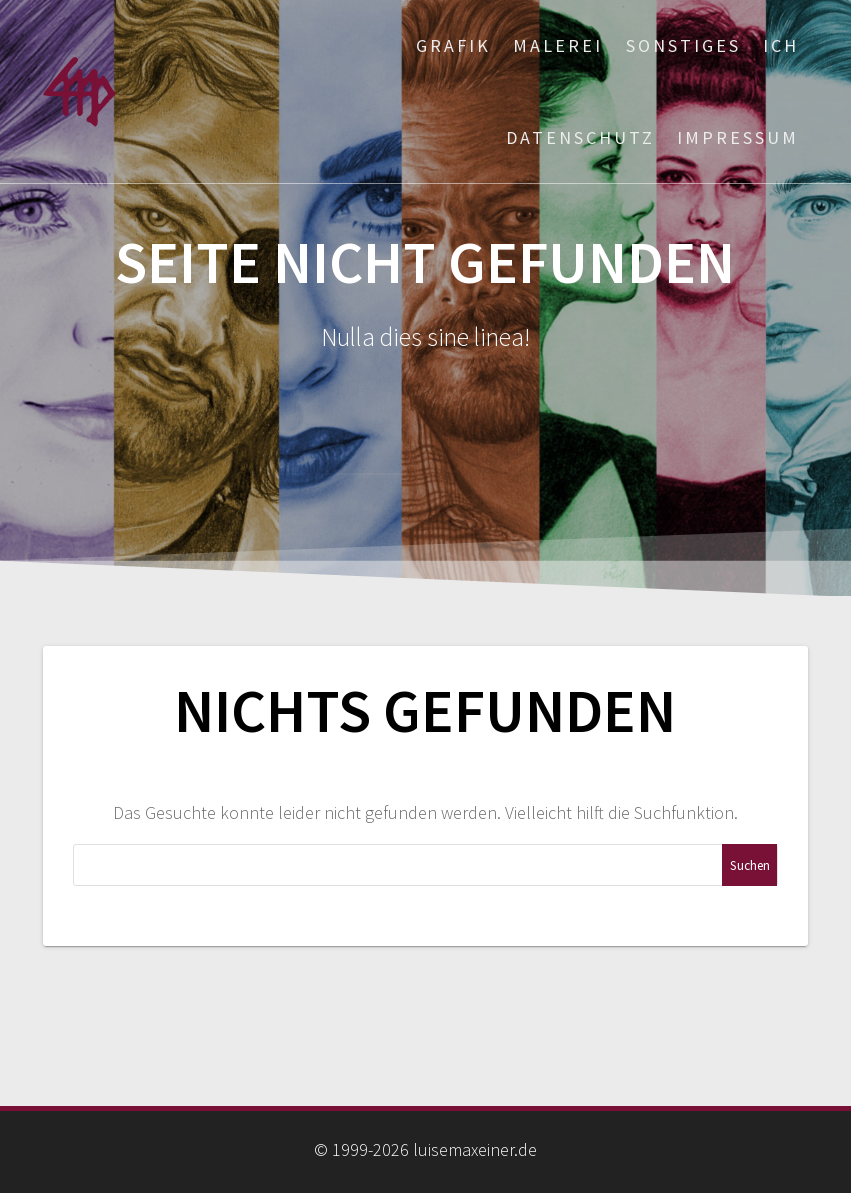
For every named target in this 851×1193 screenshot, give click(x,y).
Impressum (738, 137)
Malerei (558, 45)
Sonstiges (683, 45)
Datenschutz (580, 137)
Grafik (453, 45)
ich (781, 45)
